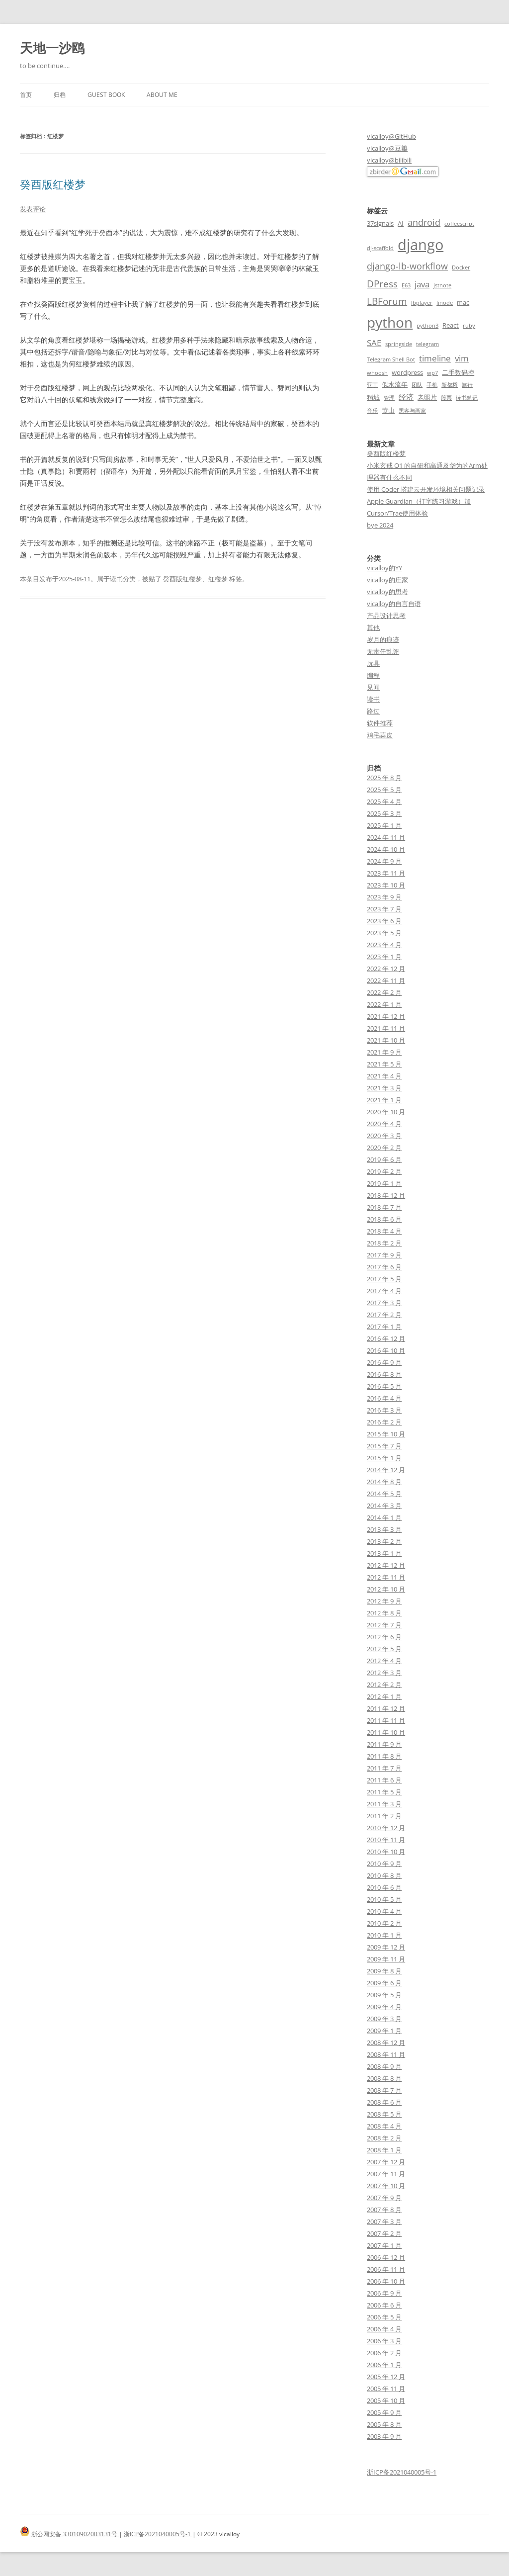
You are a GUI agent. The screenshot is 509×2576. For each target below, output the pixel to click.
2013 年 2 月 (384, 1541)
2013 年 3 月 (384, 1529)
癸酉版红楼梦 (52, 184)
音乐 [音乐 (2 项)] (372, 410)
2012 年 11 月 (386, 1577)
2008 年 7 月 (384, 2090)
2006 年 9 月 (384, 2293)
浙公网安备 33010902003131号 (69, 2534)
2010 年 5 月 (384, 1899)
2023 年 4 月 (384, 944)
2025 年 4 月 (384, 801)
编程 (373, 675)
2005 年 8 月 (384, 2424)
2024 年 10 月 (386, 849)
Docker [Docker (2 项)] (461, 267)
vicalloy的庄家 (387, 579)
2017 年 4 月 (384, 1290)
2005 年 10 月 (386, 2400)
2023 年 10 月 (386, 885)
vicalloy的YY (384, 567)
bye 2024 (380, 525)
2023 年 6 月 (384, 920)
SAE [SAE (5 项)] (374, 343)
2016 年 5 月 (384, 1386)
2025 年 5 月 (384, 789)
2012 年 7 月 (384, 1624)
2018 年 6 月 (384, 1219)
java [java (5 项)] (422, 284)
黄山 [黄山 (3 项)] (388, 410)
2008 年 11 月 (386, 2054)
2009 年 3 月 (384, 2018)
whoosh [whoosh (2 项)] (377, 372)
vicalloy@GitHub (391, 136)
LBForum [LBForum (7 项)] (387, 301)
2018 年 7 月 (384, 1207)
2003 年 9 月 (384, 2436)
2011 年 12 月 (386, 1708)
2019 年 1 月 (384, 1183)
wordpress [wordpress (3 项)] (407, 372)
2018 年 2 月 (384, 1243)
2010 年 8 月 (384, 1875)
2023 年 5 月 (384, 932)
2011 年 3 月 (384, 1803)
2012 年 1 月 (384, 1696)
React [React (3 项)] (450, 325)
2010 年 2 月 (384, 1923)
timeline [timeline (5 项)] (435, 358)
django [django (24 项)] (420, 245)
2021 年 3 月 (384, 1087)
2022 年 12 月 (386, 968)
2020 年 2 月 (384, 1147)
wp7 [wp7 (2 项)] (432, 372)
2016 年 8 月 (384, 1374)
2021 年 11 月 (386, 1028)
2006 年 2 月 (384, 2352)
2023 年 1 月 (384, 956)
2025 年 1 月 (384, 825)
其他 (373, 627)
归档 (60, 94)
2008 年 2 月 (384, 2137)
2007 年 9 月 (384, 2197)
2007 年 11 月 (386, 2173)
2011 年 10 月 (386, 1732)
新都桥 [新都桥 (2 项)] (449, 384)
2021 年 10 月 (386, 1040)
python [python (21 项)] (390, 322)
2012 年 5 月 (384, 1648)
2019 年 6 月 (384, 1159)
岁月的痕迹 (383, 639)
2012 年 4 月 (384, 1660)
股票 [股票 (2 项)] (446, 397)
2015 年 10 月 (386, 1433)
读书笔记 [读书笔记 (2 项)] (467, 397)
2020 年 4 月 (384, 1123)
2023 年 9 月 (384, 896)
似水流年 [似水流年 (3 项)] (395, 384)
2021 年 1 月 (384, 1099)
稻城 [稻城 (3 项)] (373, 397)
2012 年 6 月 (384, 1636)
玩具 (373, 663)
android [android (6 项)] (424, 222)
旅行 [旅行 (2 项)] (467, 384)
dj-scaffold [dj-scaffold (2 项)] (380, 248)
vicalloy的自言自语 (394, 603)
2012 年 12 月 (386, 1565)
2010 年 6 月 (384, 1887)
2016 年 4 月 (384, 1398)
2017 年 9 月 (384, 1254)
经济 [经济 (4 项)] (406, 397)
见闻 (373, 687)
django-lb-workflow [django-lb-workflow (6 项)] (407, 266)
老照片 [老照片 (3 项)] (427, 397)
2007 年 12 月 (386, 2161)
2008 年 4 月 (384, 2126)
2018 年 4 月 (384, 1231)
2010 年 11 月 (386, 1839)
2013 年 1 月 (384, 1553)
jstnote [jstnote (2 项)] (442, 285)
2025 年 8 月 (384, 777)
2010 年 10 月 (386, 1851)
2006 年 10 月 (386, 2281)
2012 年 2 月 (384, 1684)
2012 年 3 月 (384, 1672)
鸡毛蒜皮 (380, 734)
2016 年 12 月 (386, 1338)
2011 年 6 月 (384, 1780)
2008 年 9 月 (384, 2066)
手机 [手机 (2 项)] (431, 384)
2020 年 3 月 (384, 1135)
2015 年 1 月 (384, 1457)
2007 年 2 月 (384, 2233)
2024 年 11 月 (386, 837)
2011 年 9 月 (384, 1744)
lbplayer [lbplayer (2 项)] (421, 302)
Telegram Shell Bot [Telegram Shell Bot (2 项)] (391, 359)
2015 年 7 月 (384, 1445)
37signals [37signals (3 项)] (380, 223)
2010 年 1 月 (384, 1935)
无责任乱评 (383, 651)
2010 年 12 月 (386, 1827)
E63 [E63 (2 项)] (406, 285)
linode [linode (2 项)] (444, 302)
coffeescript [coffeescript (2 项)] (459, 223)
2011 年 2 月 (384, 1815)
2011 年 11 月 (386, 1720)
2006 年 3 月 (384, 2340)
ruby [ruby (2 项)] (469, 325)
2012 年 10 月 (386, 1589)
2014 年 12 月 (386, 1469)
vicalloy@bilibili (389, 160)
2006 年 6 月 (384, 2305)
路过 (373, 711)
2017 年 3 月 (384, 1302)
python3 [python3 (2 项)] (427, 325)
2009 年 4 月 (384, 2006)
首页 (26, 94)
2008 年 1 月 (384, 2149)
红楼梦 (218, 578)
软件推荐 (380, 722)
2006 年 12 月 (386, 2257)
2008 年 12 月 (386, 2042)
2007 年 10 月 (386, 2185)
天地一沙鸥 (52, 48)
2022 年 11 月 (386, 980)
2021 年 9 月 (384, 1052)
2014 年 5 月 (384, 1493)
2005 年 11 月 (386, 2388)
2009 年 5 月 (384, 1994)
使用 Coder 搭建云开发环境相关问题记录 (426, 489)
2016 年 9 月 (384, 1362)
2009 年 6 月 (384, 1982)
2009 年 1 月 (384, 2030)
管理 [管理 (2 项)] (389, 397)
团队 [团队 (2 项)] (417, 384)
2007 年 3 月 (384, 2221)
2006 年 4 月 (384, 2328)
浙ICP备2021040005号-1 (401, 2472)
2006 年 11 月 (386, 2269)
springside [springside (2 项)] (398, 344)
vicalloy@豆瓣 (387, 148)
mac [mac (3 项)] (463, 302)
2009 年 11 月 (386, 1958)
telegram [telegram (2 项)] (427, 344)
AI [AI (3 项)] (401, 223)
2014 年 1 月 (384, 1517)
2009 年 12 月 (386, 1947)
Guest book (106, 94)
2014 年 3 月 (384, 1505)
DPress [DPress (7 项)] (382, 283)
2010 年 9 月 (384, 1863)
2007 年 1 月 (384, 2245)
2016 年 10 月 (386, 1350)
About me (162, 94)
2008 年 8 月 (384, 2078)
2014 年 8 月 (384, 1481)
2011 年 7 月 (384, 1768)
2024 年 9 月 (384, 861)
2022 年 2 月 (384, 992)
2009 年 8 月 (384, 1970)
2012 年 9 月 (384, 1601)
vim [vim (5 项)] (462, 358)
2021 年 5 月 (384, 1064)
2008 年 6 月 (384, 2102)
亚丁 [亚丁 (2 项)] (372, 384)
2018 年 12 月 (386, 1195)
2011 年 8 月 (384, 1756)
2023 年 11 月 (386, 873)
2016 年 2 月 (384, 1422)
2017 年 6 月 (384, 1266)
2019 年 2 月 (384, 1171)
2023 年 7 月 (384, 908)
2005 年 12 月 (386, 2376)
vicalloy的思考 (387, 591)
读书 (116, 578)
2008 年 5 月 (384, 2114)
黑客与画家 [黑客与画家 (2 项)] (412, 410)
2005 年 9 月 (384, 2412)
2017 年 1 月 (384, 1326)
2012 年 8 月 (384, 1612)
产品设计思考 (386, 615)
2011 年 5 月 (384, 1791)
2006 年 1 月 (384, 2364)
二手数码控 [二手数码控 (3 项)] (458, 372)
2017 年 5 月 (384, 1278)
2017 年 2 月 (384, 1314)
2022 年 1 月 (384, 1004)
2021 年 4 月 (384, 1075)
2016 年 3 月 (384, 1410)
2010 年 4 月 (384, 1911)
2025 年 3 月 (384, 813)
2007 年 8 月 (384, 2209)
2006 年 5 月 (384, 2316)
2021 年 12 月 (386, 1016)
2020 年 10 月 (386, 1111)
